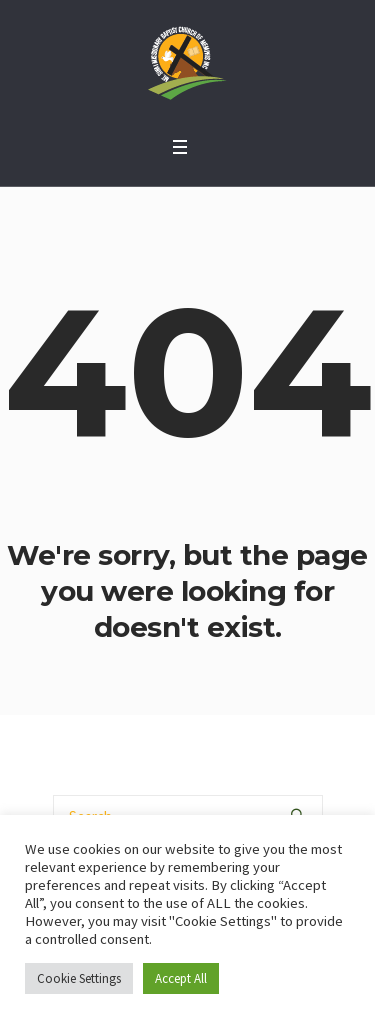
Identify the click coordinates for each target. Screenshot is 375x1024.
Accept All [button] (181, 978)
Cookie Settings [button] (79, 978)
